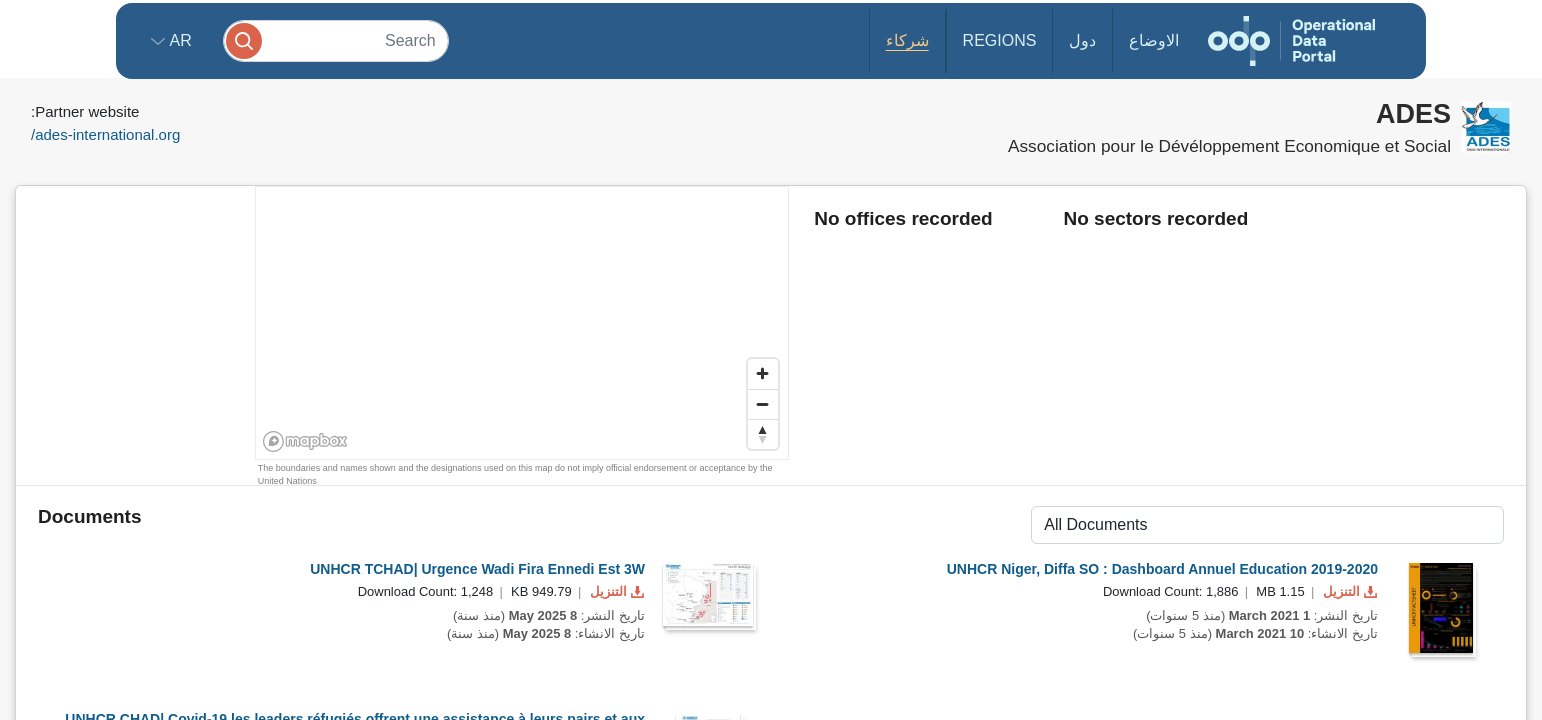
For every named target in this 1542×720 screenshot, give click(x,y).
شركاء (907, 40)
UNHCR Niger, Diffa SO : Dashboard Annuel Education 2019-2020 (1162, 569)
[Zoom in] (763, 374)
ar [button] (178, 40)
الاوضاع (1154, 40)
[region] (523, 324)
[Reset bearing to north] (763, 434)
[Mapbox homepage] (305, 441)
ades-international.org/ (105, 134)
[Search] (336, 40)
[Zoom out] (763, 404)
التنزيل (615, 591)
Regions (1000, 40)
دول (1082, 40)
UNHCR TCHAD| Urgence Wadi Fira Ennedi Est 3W (477, 569)
